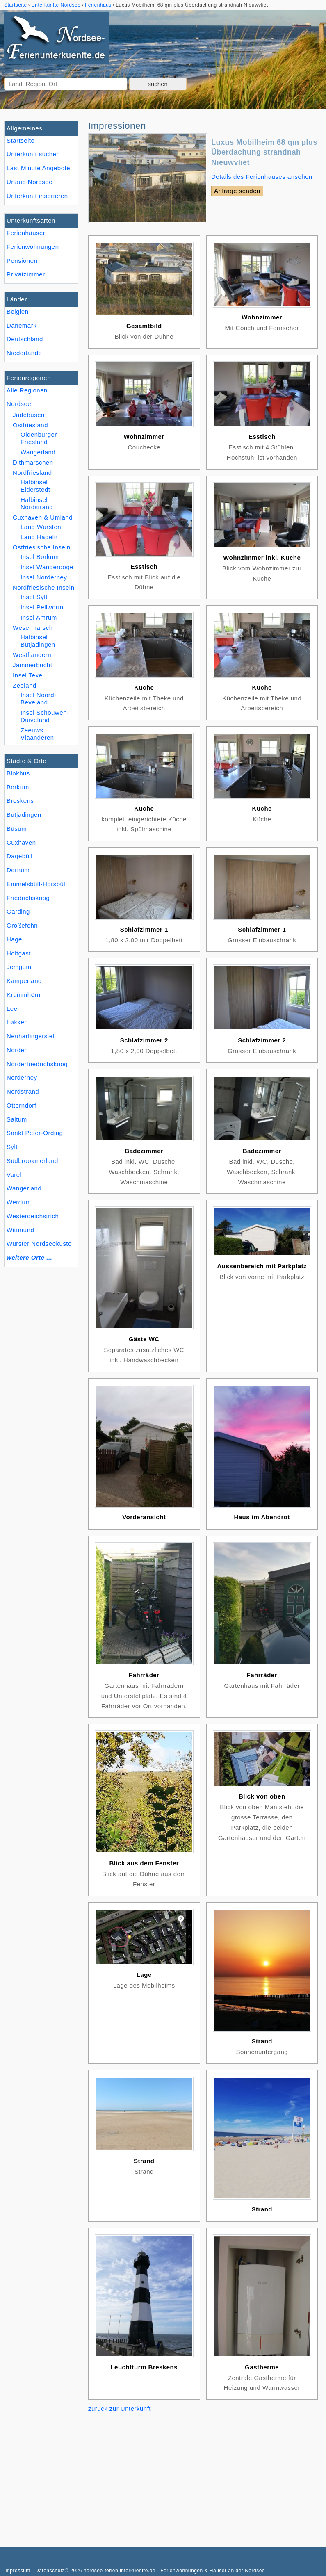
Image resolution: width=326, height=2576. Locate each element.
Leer (13, 1008)
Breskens (20, 800)
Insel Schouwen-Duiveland (45, 716)
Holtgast (19, 953)
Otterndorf (21, 1105)
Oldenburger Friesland (39, 438)
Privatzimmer (26, 274)
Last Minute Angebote (38, 167)
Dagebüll (19, 856)
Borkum (18, 787)
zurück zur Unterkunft (119, 2408)
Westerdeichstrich (33, 1216)
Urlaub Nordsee (29, 181)
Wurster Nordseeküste (39, 1243)
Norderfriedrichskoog (37, 1063)
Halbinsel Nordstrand (37, 503)
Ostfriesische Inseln (42, 547)
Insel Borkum (40, 556)
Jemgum (19, 966)
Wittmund (20, 1229)
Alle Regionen (27, 390)
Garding (18, 911)
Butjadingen (24, 814)
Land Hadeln (39, 536)
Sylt (12, 1146)
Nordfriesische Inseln (44, 587)
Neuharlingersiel (30, 1036)
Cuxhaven (21, 842)
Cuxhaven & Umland (43, 517)
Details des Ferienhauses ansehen (261, 176)
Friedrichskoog (28, 897)
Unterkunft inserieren (37, 195)
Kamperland (24, 980)
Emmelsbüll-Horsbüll (37, 883)
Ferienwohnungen (33, 246)
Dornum (18, 869)
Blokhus (18, 773)
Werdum (19, 1202)
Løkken (17, 1022)
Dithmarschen (33, 462)
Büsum (17, 828)
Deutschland (25, 338)
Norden (17, 1049)
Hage (14, 939)
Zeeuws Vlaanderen (37, 734)
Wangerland (24, 1188)
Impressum (17, 2571)
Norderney (22, 1077)
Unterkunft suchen (33, 153)
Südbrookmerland (32, 1160)
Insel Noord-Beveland (39, 698)
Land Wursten (41, 526)
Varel (14, 1174)
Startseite (20, 140)
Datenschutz (50, 2571)
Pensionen (22, 260)
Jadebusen (29, 414)
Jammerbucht (32, 664)
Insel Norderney (44, 577)
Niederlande (24, 352)
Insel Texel (28, 675)
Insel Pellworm (42, 607)
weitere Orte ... (29, 1257)
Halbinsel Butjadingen (38, 641)
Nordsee (19, 403)
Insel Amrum (39, 617)
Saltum (17, 1119)
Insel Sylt (34, 596)
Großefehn (22, 925)
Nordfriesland (32, 472)
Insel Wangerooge (47, 566)
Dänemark (21, 325)
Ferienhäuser (26, 232)
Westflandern (32, 654)
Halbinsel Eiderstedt (35, 486)
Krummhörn (24, 994)
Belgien (18, 311)
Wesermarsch (33, 627)
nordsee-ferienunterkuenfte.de (119, 2571)
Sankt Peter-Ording (35, 1132)
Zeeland (24, 685)
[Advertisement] (203, 2473)
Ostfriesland (30, 425)
